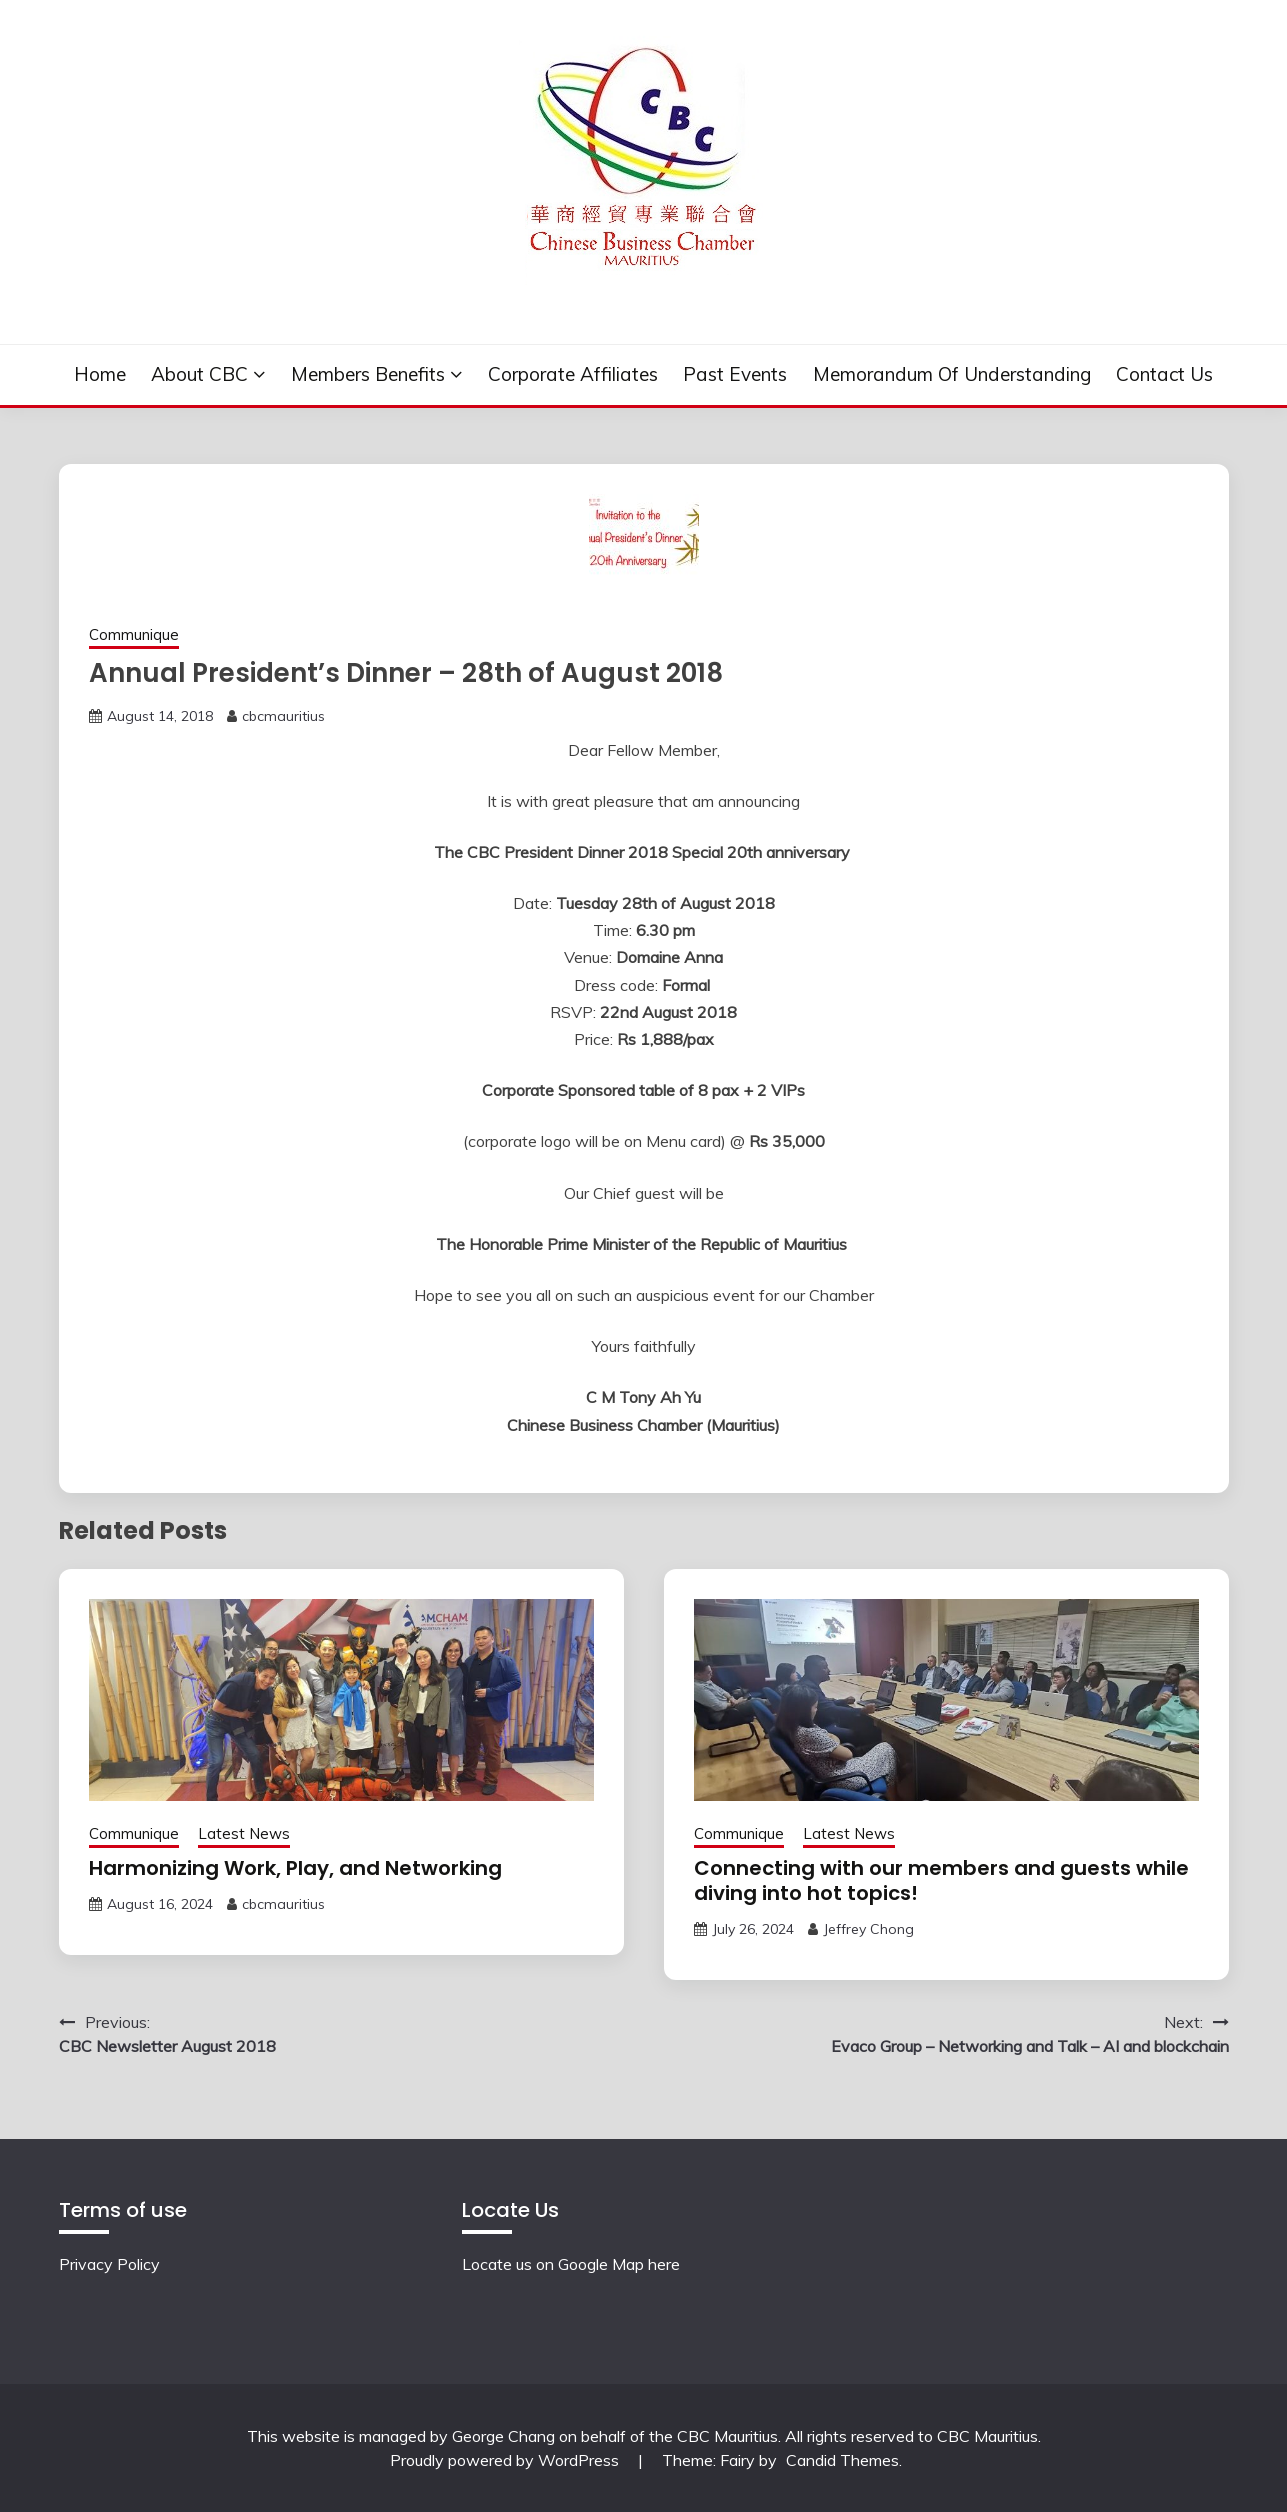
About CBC (199, 374)
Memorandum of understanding (952, 374)
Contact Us (1164, 374)
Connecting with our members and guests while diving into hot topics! (941, 1880)
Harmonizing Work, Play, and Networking (295, 1868)
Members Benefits (368, 374)
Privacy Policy (109, 2264)
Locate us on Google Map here (571, 2264)
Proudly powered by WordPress (506, 2460)
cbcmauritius (283, 716)
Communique (134, 634)
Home (100, 374)
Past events (735, 374)
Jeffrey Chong (868, 1929)
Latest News (244, 1833)
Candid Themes (842, 2460)
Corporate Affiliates (573, 374)
